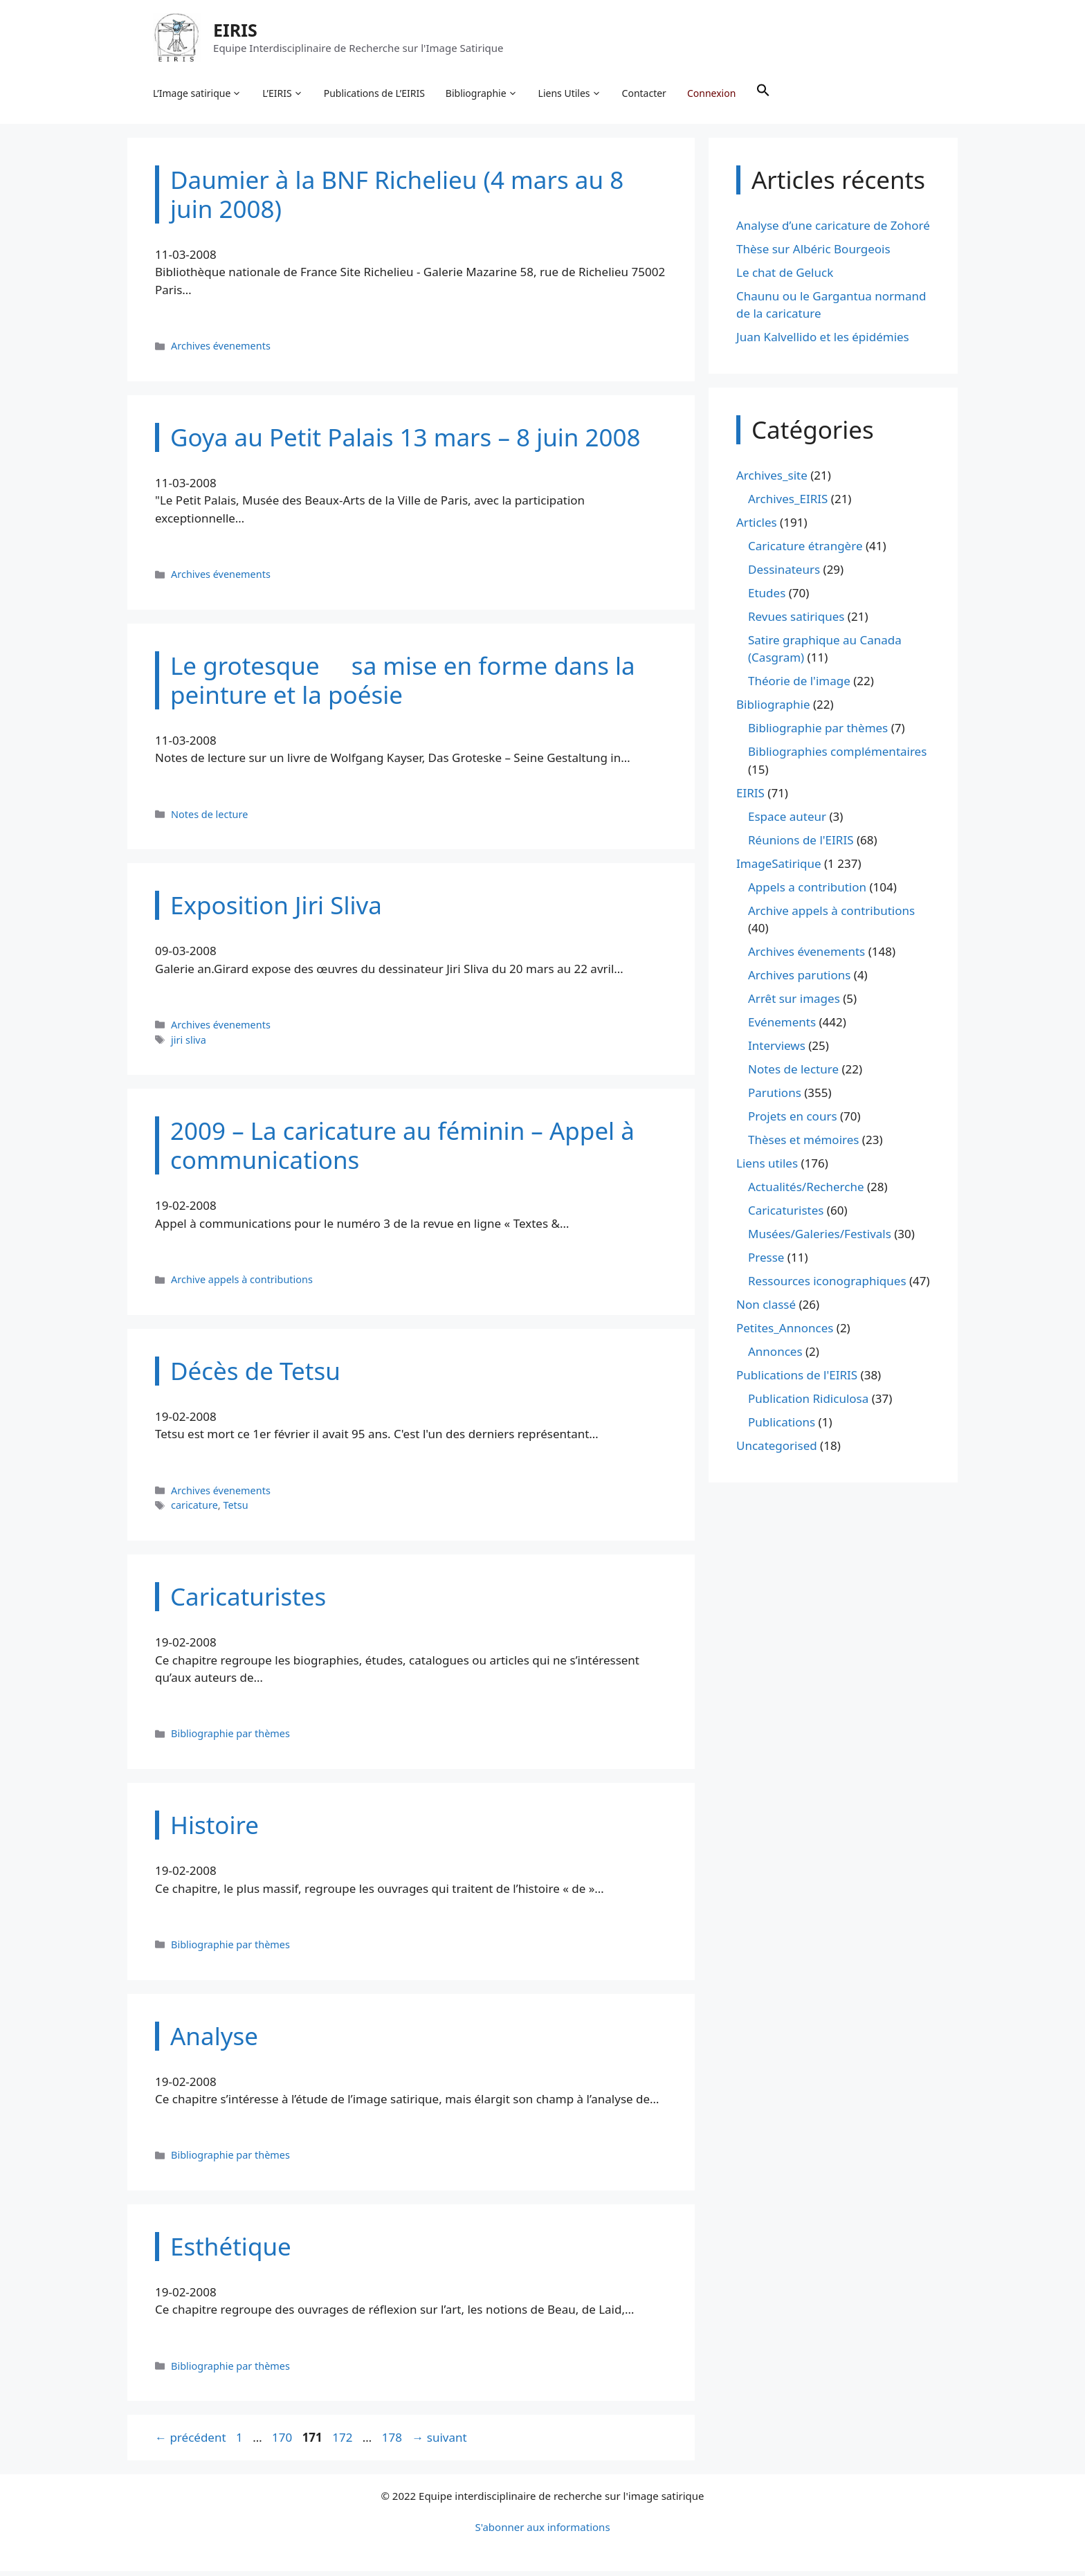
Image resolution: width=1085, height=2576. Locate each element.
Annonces (775, 1357)
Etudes (766, 598)
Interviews (776, 1051)
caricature (194, 1509)
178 (393, 2443)
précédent (190, 2443)
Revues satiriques (796, 621)
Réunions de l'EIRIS (800, 845)
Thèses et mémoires (803, 1145)
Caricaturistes (785, 1216)
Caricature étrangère (805, 551)
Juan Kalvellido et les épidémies (822, 342)
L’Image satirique (199, 94)
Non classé (766, 1310)
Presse (766, 1263)
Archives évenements (221, 350)
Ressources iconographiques (827, 1286)
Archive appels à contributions (242, 1284)
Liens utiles (767, 1169)
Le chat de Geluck (784, 277)
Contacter (646, 93)
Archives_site (772, 480)
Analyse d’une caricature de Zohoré (833, 230)
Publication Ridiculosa (808, 1404)
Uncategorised (776, 1451)
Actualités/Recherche (806, 1192)
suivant (439, 2443)
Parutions (774, 1098)
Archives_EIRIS (788, 503)
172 (343, 2443)
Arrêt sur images (794, 1004)
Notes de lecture (209, 819)
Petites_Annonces (784, 1333)
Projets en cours (792, 1122)
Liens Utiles (571, 94)
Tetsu (235, 1509)
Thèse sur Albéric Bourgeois (813, 254)
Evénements (782, 1027)
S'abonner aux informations (542, 2532)
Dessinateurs (784, 574)
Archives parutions (799, 980)
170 (283, 2443)
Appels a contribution (807, 892)
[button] (765, 94)
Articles (756, 527)
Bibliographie (484, 94)
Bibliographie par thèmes (230, 1738)
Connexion (713, 93)
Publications (781, 1427)
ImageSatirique (778, 868)
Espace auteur (787, 821)
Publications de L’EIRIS (376, 93)
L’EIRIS (284, 94)
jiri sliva (188, 1044)
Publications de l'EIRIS (796, 1380)
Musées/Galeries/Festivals (819, 1239)
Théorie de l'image (799, 686)
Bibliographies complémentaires (837, 757)
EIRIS (237, 30)
